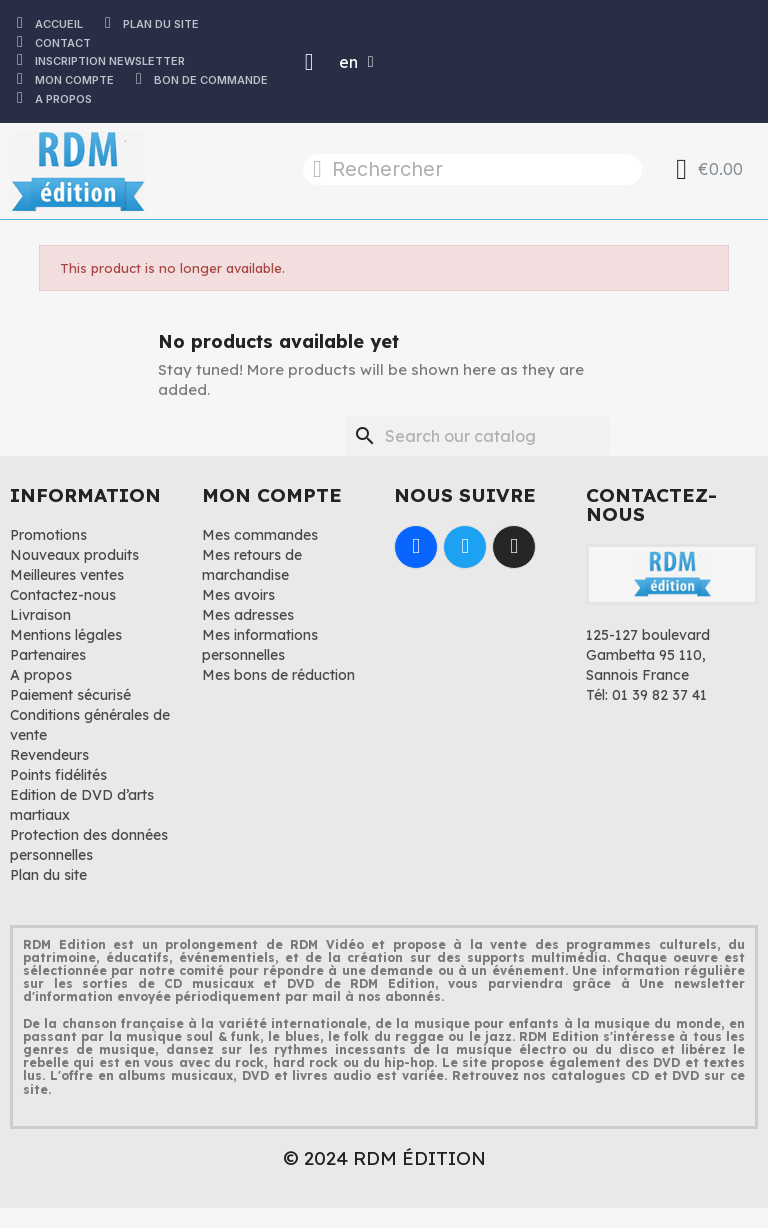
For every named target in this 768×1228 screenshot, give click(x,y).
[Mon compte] (309, 62)
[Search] (477, 436)
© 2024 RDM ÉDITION (384, 1158)
